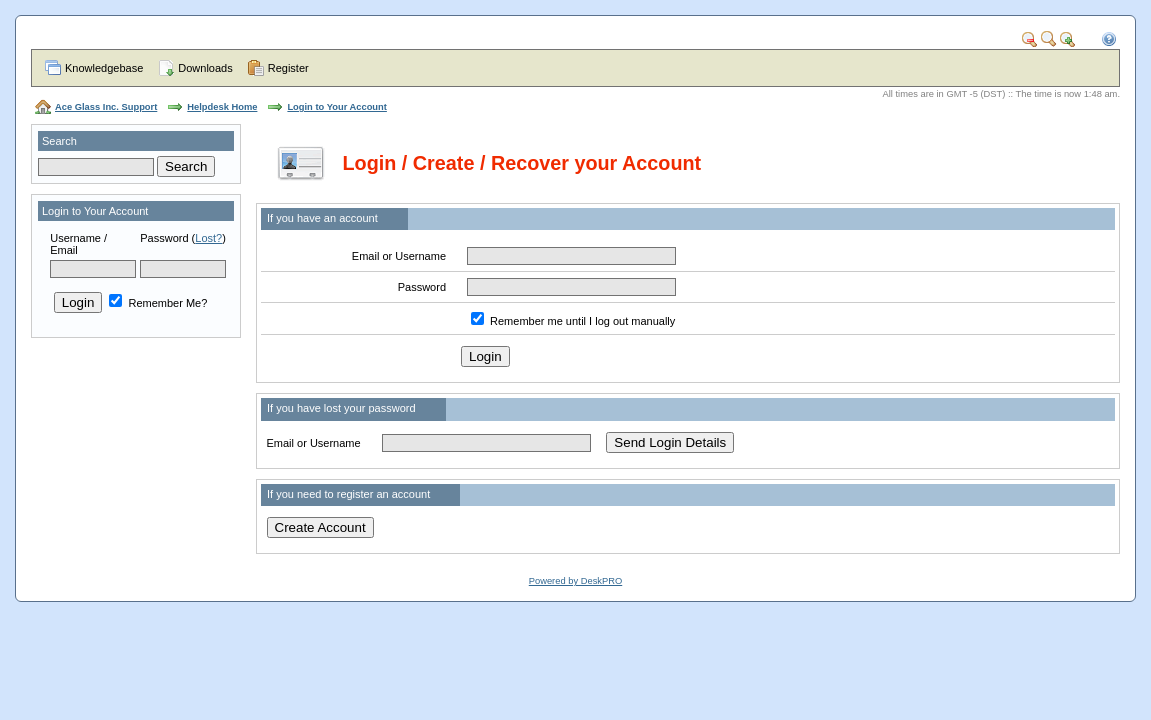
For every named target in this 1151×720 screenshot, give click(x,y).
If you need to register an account (348, 494)
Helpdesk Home (222, 107)
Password (164, 238)
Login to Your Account (336, 107)
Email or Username (399, 256)
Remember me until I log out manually (582, 321)
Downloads (205, 68)
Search (59, 141)
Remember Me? (158, 303)
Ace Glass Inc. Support (106, 107)
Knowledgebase (104, 68)
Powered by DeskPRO (575, 581)
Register (288, 68)
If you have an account (322, 218)
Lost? (208, 238)
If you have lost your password (341, 408)
